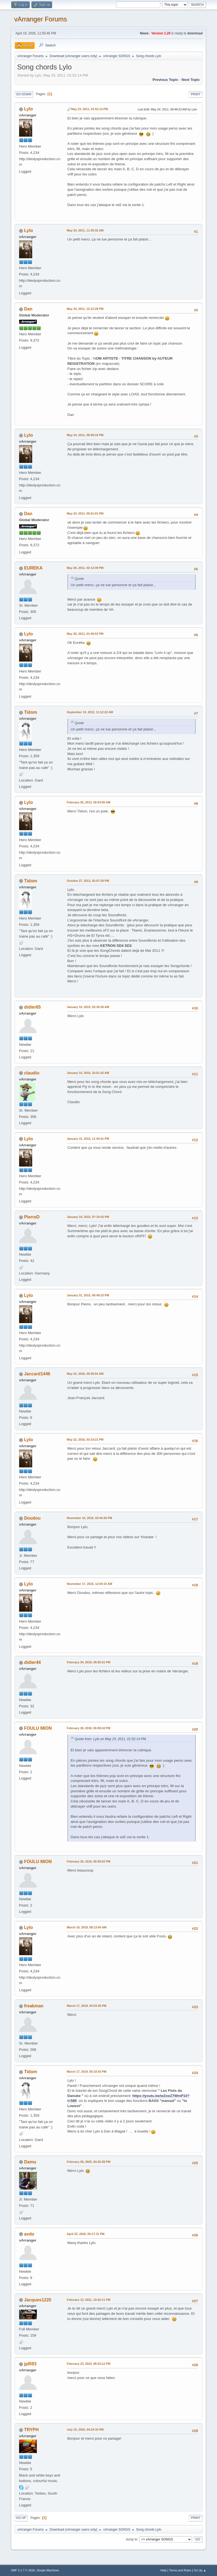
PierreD (32, 1217)
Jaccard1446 (37, 1373)
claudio (31, 1073)
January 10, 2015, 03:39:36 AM (88, 1007)
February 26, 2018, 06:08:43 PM (88, 1728)
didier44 (32, 1662)
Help (163, 2570)
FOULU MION (38, 1728)
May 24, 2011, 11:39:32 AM (85, 230)
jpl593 (30, 2363)
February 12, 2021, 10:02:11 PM (88, 2299)
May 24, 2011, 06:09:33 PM (85, 435)
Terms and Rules (180, 2570)
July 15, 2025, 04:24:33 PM (85, 2429)
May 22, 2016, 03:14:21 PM (85, 1439)
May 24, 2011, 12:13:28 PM (85, 308)
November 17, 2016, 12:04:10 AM (89, 1583)
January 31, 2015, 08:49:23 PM (88, 1295)
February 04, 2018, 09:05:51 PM (88, 1662)
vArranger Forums (40, 19)
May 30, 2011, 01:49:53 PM (85, 633)
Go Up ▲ (200, 2570)
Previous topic (166, 80)
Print (195, 94)
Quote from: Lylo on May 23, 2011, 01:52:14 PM (110, 1739)
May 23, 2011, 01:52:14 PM (89, 109)
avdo (29, 2234)
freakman (33, 2006)
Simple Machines (48, 2570)
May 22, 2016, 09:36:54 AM (85, 1373)
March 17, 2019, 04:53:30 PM (86, 2005)
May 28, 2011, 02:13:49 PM (85, 567)
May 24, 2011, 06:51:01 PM (85, 513)
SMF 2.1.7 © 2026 (23, 2570)
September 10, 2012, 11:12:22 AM (90, 712)
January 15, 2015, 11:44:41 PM (88, 1138)
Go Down (23, 94)
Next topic (191, 80)
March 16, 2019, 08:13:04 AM (86, 1927)
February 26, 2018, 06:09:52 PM (88, 1861)
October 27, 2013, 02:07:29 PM (88, 880)
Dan (28, 309)
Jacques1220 (37, 2300)
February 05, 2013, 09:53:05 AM (89, 802)
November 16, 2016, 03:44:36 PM (89, 1518)
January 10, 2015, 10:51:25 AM (88, 1072)
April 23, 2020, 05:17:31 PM (86, 2234)
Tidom (30, 712)
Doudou (32, 1518)
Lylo (28, 109)
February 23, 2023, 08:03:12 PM (88, 2363)
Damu (30, 2162)
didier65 (32, 1007)
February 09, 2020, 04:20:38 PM (88, 2161)
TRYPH (31, 2429)
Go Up (21, 2517)
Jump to (131, 2539)
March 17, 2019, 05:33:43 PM (86, 2071)
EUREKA (33, 568)
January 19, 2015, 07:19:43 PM (88, 1216)
